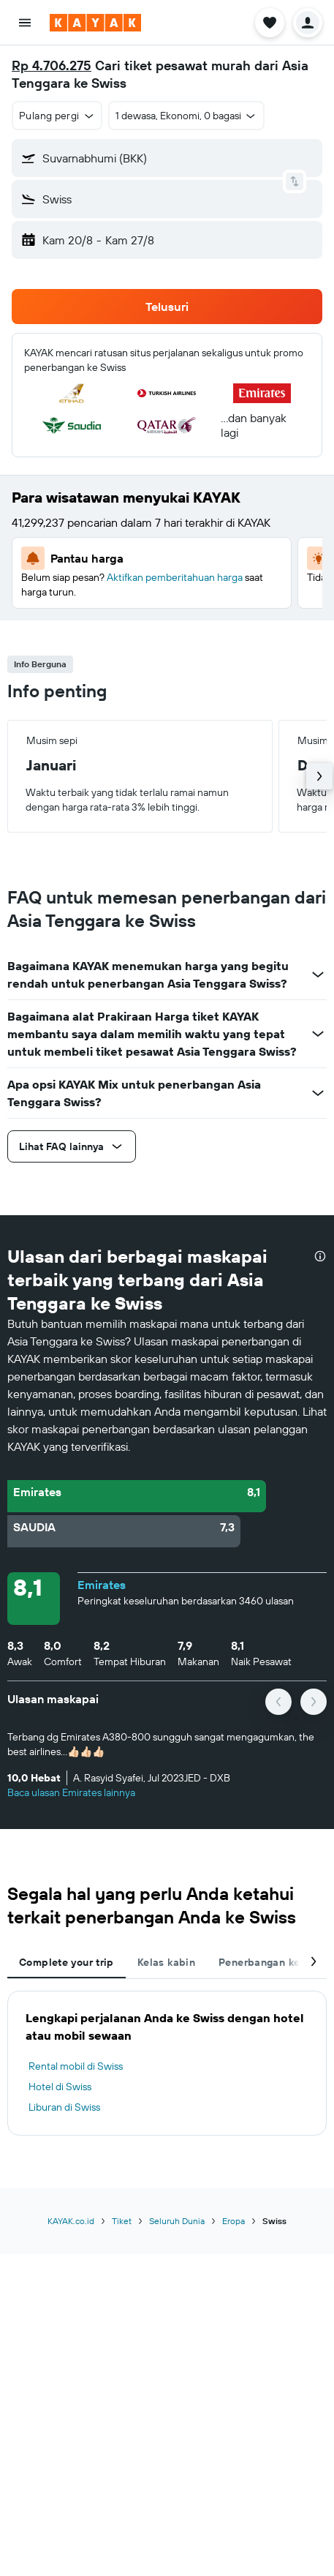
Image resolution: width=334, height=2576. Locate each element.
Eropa (233, 2220)
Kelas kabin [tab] (166, 1962)
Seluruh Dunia (177, 2220)
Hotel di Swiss (60, 2086)
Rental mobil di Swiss (76, 2066)
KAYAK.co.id (71, 2220)
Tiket (122, 2220)
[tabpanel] (167, 2063)
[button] (25, 23)
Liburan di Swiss (64, 2107)
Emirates (101, 1584)
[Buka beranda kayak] (95, 22)
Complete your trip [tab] (66, 1962)
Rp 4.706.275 (51, 65)
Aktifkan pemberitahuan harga (175, 577)
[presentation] (320, 1256)
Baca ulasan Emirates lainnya (71, 1792)
